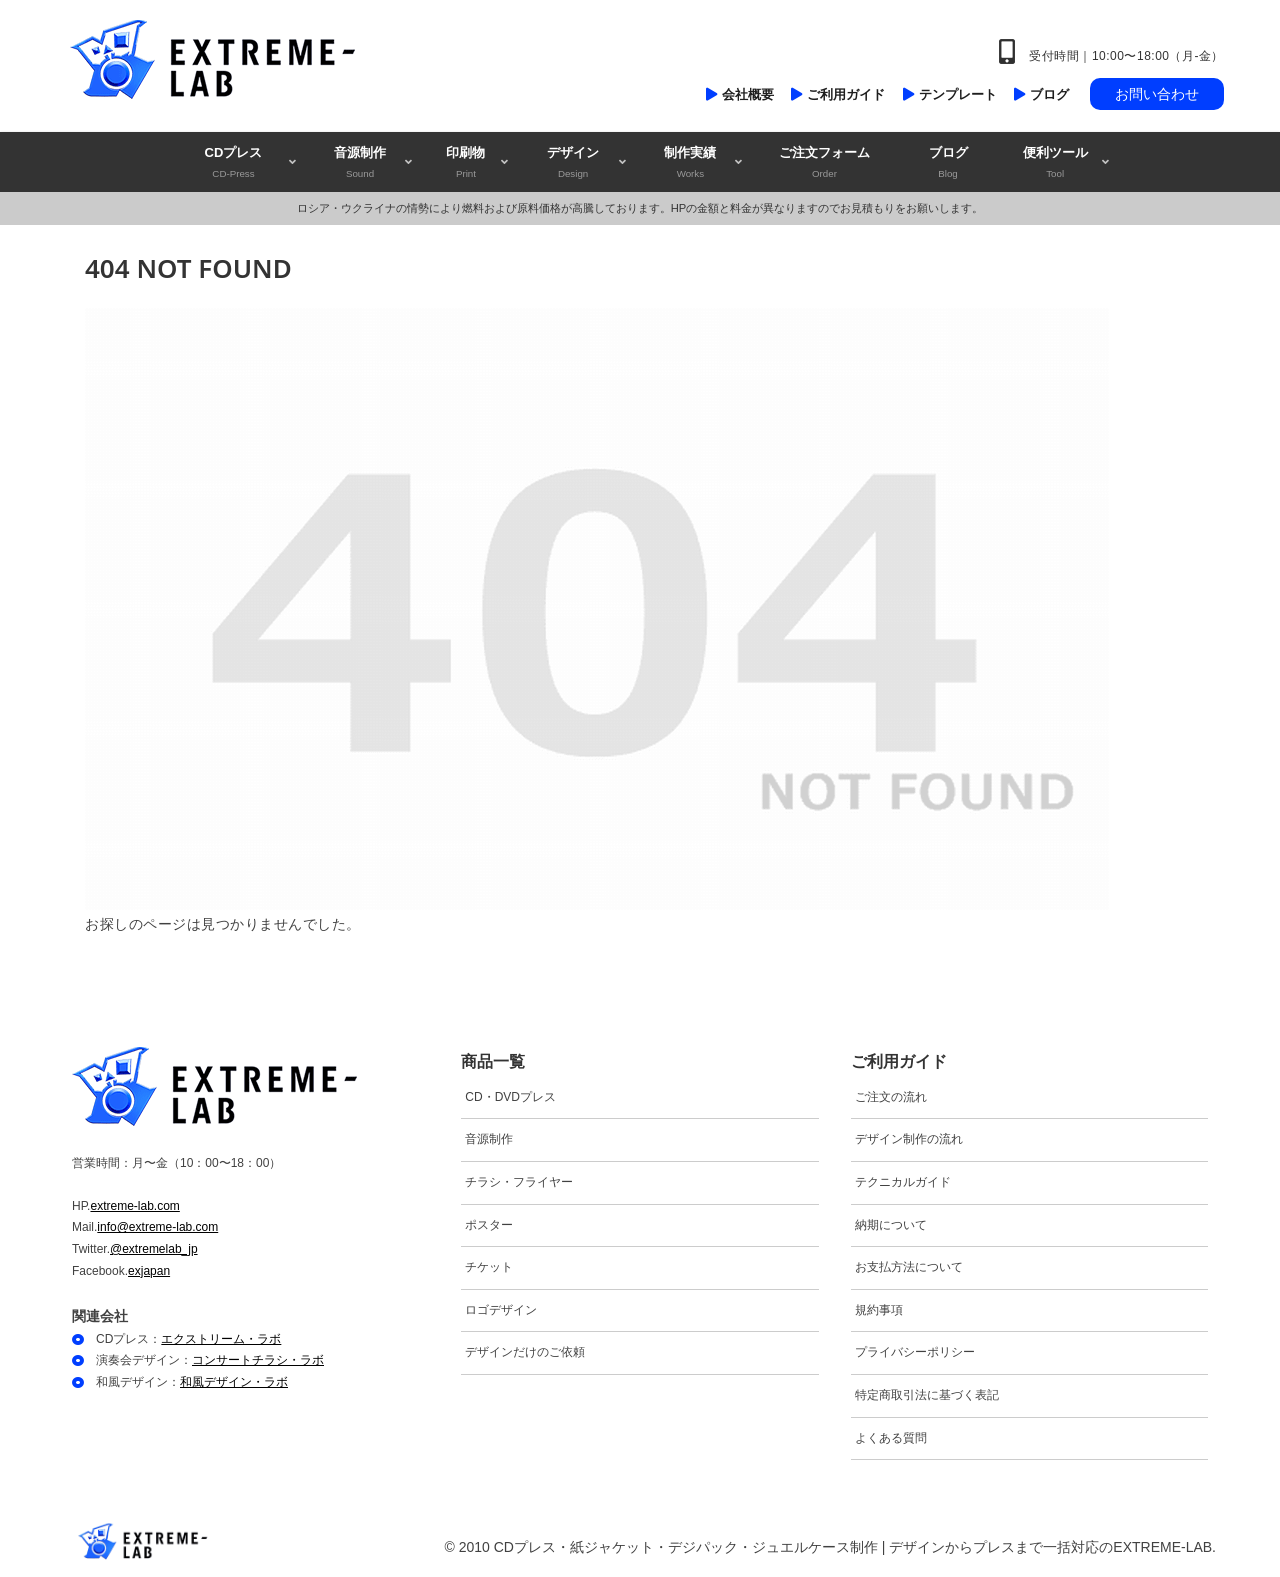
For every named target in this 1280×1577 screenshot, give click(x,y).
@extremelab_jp (154, 1249)
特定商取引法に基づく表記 (927, 1395)
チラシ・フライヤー (519, 1182)
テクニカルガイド (903, 1182)
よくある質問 (891, 1438)
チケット (489, 1267)
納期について (891, 1225)
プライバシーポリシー (915, 1352)
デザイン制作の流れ (909, 1139)
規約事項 (879, 1310)
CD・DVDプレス (510, 1097)
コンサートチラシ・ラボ (258, 1360)
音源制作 (489, 1139)
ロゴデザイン (501, 1310)
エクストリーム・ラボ (221, 1339)
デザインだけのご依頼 (525, 1352)
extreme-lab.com (134, 1206)
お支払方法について (909, 1267)
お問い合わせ (1157, 94)
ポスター (489, 1225)
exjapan (149, 1271)
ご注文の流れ (891, 1097)
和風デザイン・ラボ (234, 1382)
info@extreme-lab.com (157, 1227)
